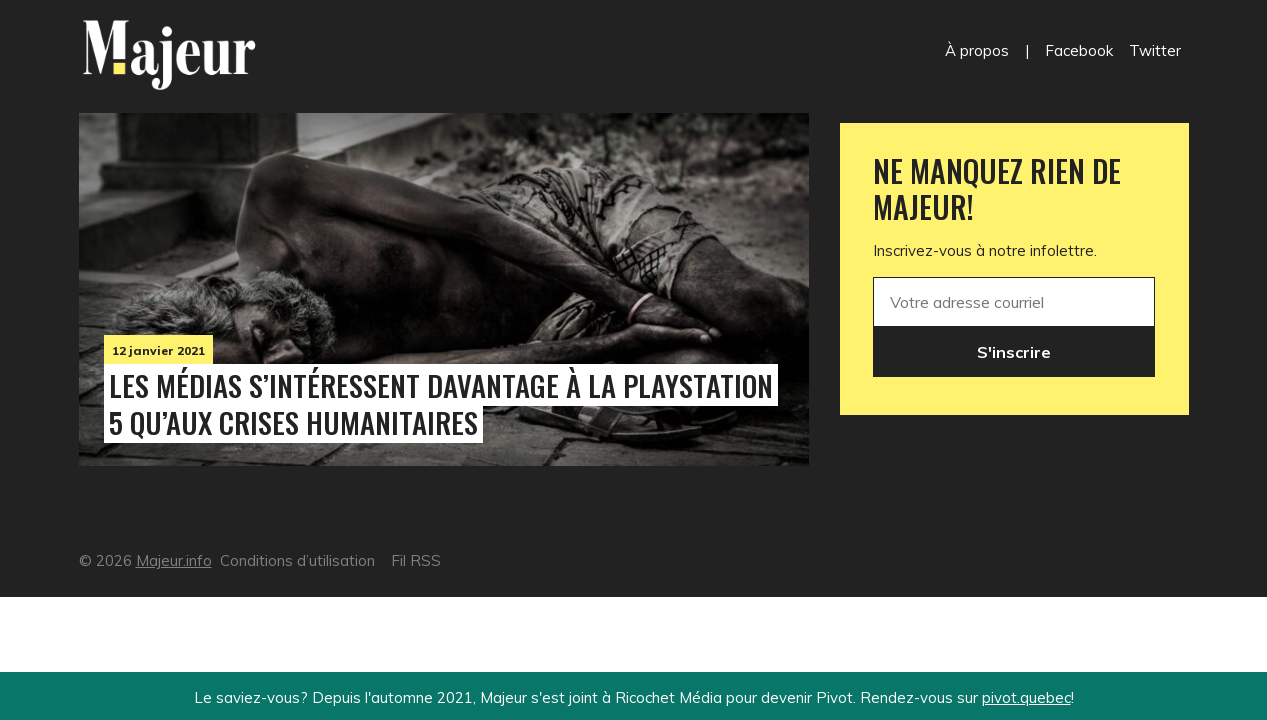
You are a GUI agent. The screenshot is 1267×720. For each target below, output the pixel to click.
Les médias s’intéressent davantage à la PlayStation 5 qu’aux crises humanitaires (441, 403)
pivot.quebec (1026, 697)
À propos (977, 50)
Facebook (1079, 50)
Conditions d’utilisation (297, 560)
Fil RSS (416, 560)
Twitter (1155, 50)
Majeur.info (174, 560)
